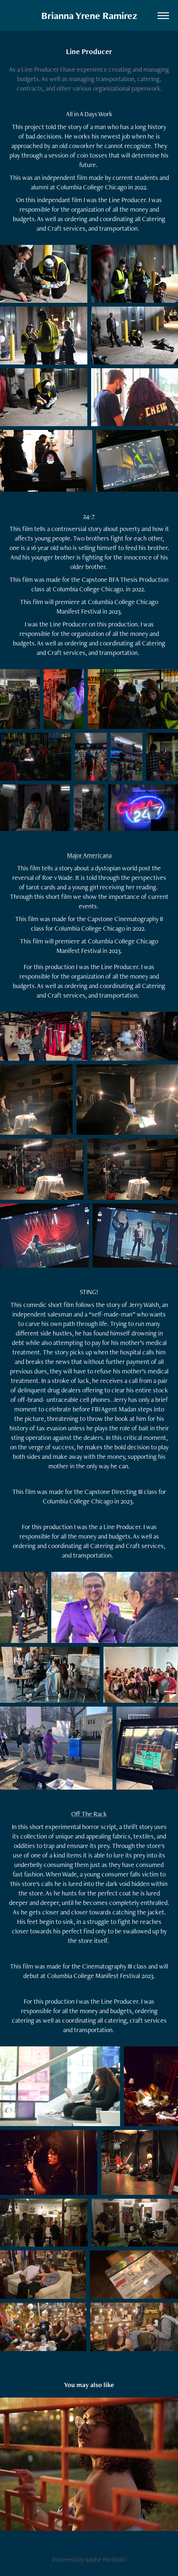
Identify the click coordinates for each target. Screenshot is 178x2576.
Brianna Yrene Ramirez (89, 15)
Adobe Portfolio (105, 2559)
